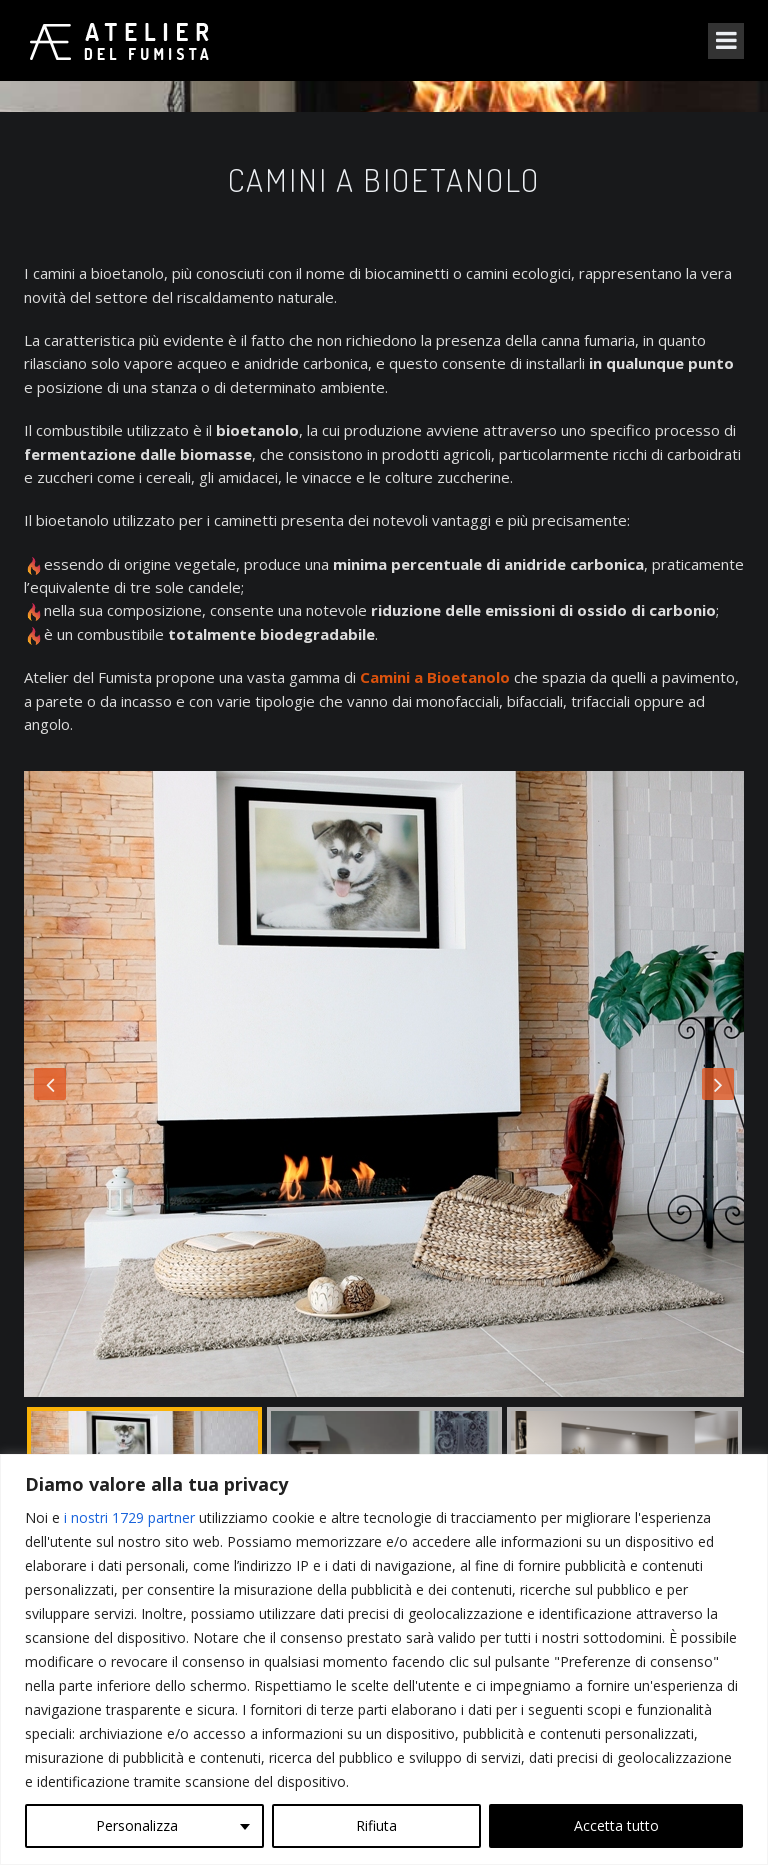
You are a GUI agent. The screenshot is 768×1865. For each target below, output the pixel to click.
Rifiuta (376, 1825)
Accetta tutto (616, 1825)
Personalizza (137, 1825)
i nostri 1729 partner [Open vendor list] (129, 1517)
